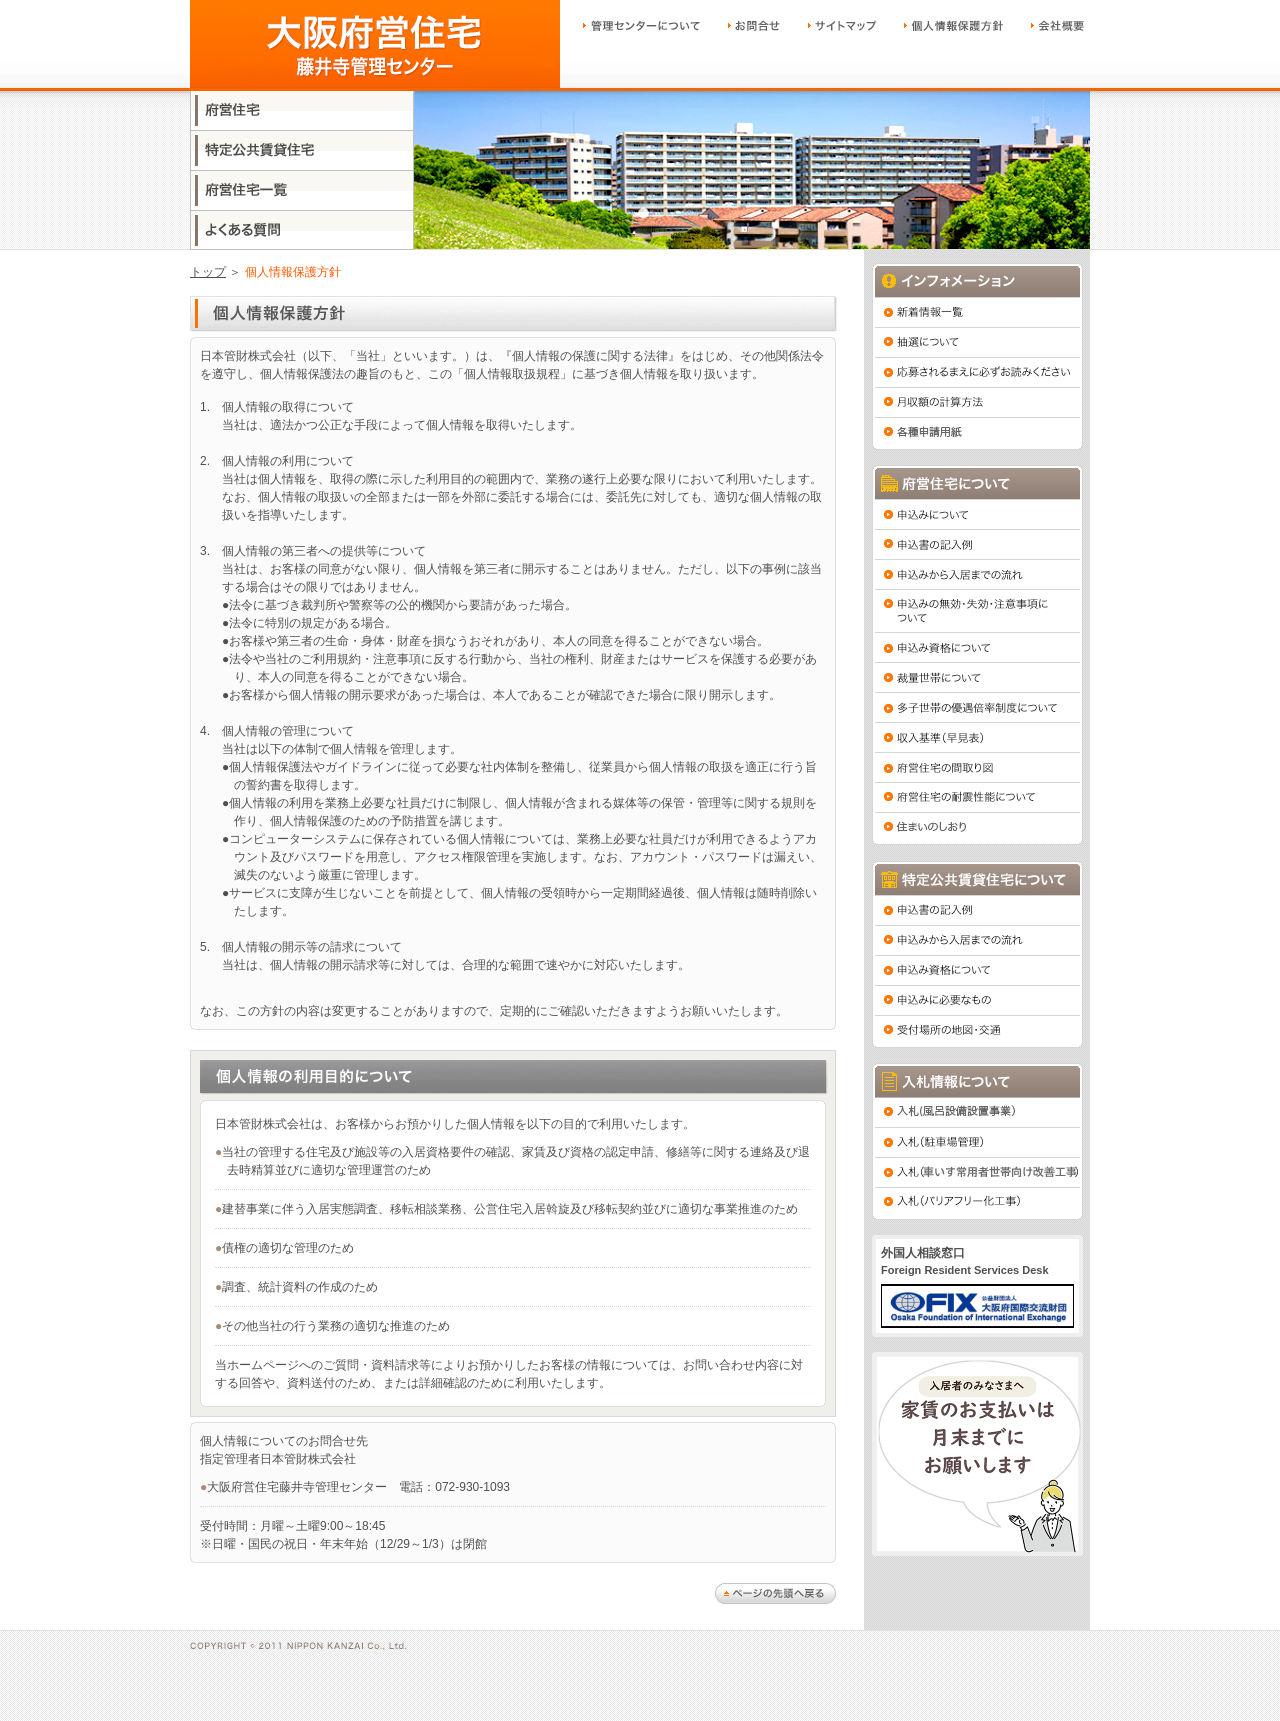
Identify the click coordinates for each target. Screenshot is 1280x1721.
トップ (208, 272)
